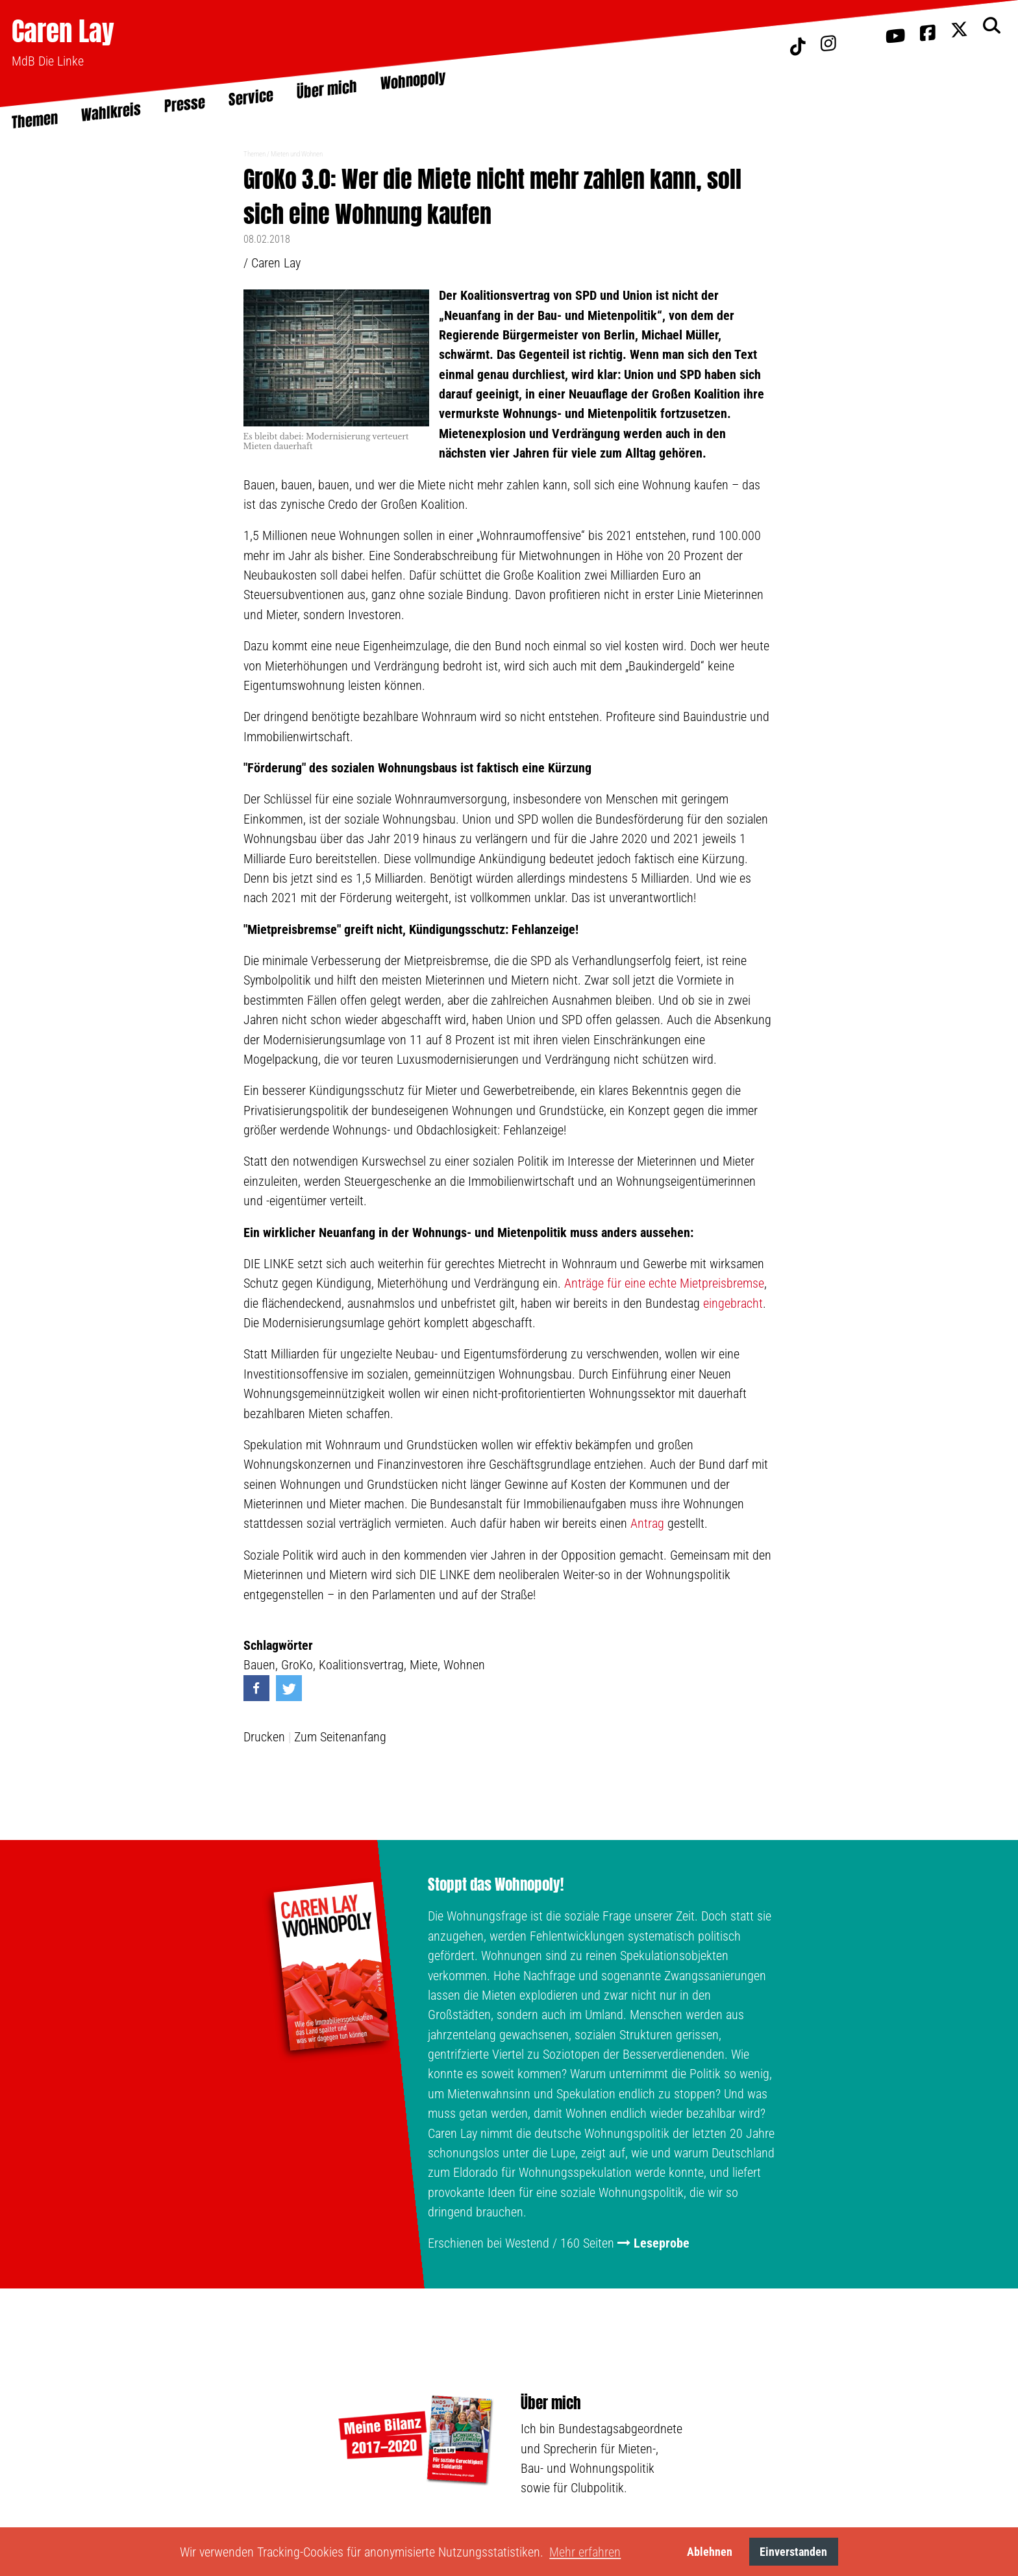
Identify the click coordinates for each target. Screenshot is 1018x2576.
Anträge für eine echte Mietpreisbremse (664, 1283)
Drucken (264, 1737)
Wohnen (464, 1665)
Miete (424, 1665)
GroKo (297, 1665)
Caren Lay (63, 31)
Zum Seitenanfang (340, 1737)
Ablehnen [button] (709, 2551)
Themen (254, 154)
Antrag (647, 1523)
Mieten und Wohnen (297, 154)
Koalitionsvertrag (361, 1665)
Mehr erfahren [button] (585, 2552)
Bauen (259, 1665)
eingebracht (733, 1303)
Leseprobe (661, 2243)
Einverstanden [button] (793, 2551)
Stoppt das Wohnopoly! (496, 1885)
